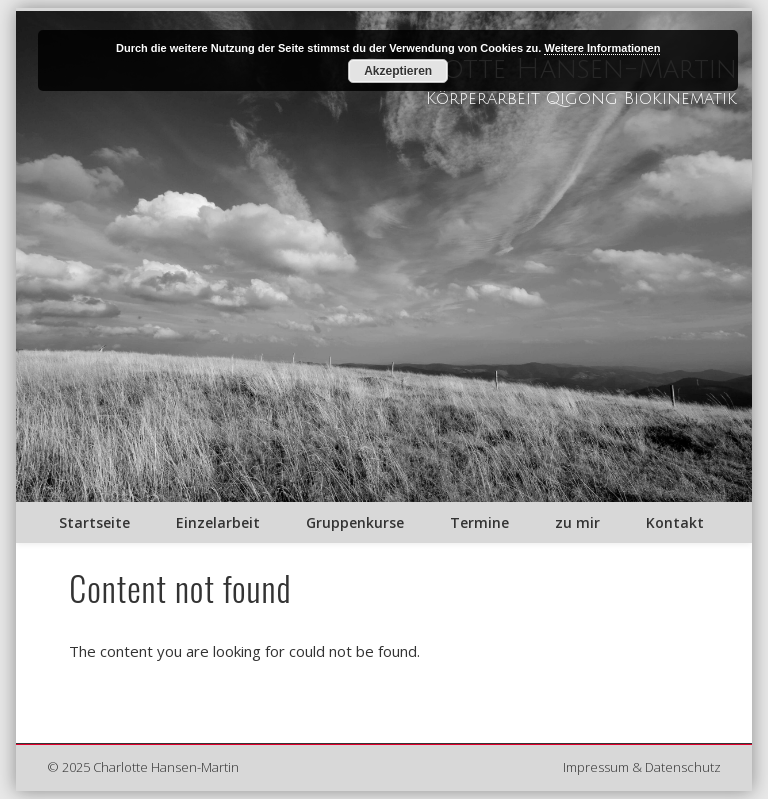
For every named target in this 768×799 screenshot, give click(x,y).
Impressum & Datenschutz (642, 767)
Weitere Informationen (602, 48)
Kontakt (675, 522)
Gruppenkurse (355, 522)
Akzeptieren (398, 71)
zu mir (577, 522)
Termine (479, 522)
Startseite (94, 522)
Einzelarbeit (218, 522)
